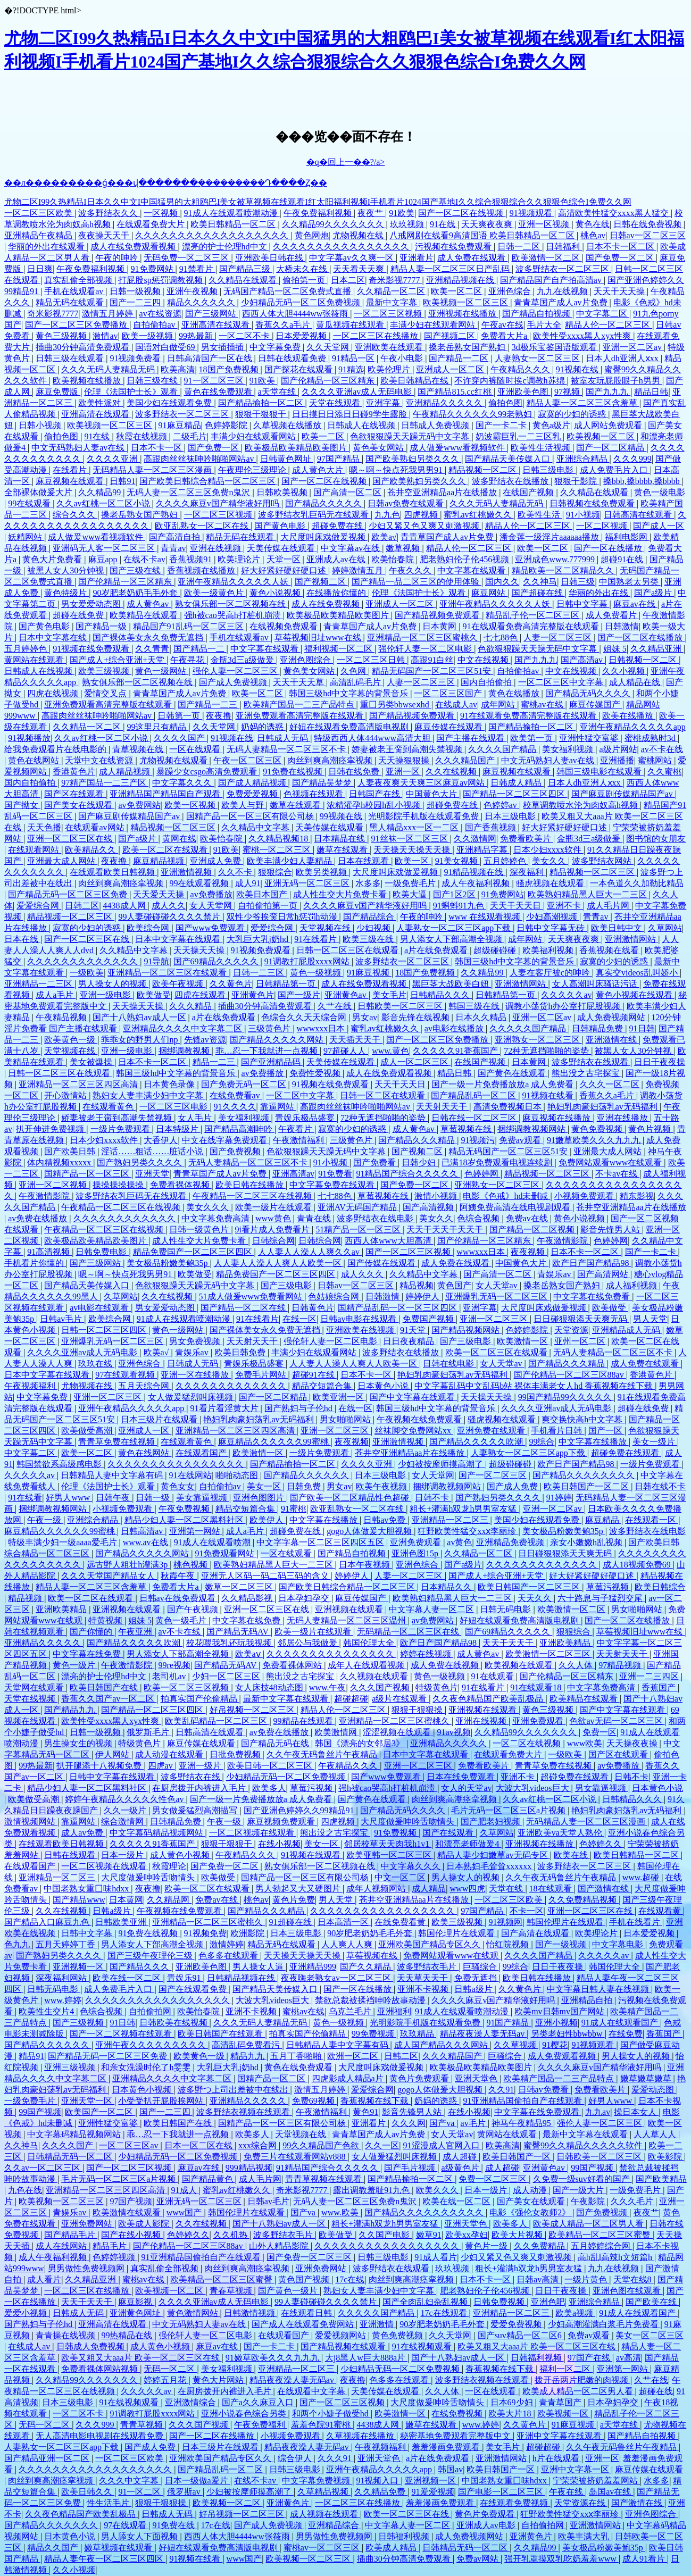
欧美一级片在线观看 (274, 1207)
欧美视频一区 (563, 2413)
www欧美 (585, 1743)
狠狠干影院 (576, 481)
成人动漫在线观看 (170, 1754)
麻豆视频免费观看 (282, 1821)
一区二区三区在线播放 (376, 335)
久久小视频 (624, 671)
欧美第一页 (532, 738)
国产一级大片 (579, 2190)
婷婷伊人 (423, 1296)
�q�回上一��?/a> (345, 161)
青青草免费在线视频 (117, 1441)
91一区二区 (140, 2491)
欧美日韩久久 (87, 2491)
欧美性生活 (540, 514)
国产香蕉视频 (491, 827)
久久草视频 (516, 2044)
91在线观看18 (536, 1687)
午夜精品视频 (62, 1017)
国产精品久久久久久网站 (278, 1039)
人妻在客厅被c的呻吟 (551, 972)
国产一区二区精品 (611, 447)
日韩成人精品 (517, 782)
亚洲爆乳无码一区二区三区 (497, 1296)
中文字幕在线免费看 (592, 1296)
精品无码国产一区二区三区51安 (432, 671)
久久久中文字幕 (130, 2480)
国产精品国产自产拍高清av (552, 280)
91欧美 (401, 213)
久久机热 (231, 2234)
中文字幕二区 (602, 313)
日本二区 (348, 280)
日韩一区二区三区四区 (104, 1330)
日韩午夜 (114, 1497)
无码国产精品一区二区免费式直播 (288, 291)
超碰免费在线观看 (626, 1452)
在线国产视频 (529, 492)
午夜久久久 (411, 570)
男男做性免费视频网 (87, 2268)
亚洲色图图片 (259, 1497)
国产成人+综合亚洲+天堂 (118, 659)
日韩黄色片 (313, 1307)
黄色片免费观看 (420, 2078)
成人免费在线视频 (446, 1665)
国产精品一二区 (459, 358)
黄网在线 (179, 838)
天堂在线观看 (335, 402)
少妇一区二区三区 (227, 1676)
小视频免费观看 (585, 1196)
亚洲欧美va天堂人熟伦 (561, 1832)
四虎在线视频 (53, 693)
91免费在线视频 (293, 771)
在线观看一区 (651, 1519)
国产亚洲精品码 (272, 1061)
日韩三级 (578, 581)
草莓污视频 (608, 1586)
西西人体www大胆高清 (389, 1240)
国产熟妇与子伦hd (299, 1408)
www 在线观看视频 (485, 916)
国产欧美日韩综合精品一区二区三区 (208, 481)
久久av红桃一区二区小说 (104, 503)
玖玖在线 (96, 1363)
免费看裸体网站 (293, 1665)
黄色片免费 (293, 1899)
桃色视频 (191, 1564)
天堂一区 (285, 559)
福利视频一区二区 (339, 648)
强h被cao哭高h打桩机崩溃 (233, 615)
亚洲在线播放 (623, 1117)
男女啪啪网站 (346, 1419)
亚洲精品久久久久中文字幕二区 (183, 1028)
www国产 (185, 2212)
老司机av (170, 1676)
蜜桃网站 (656, 760)
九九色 (387, 514)
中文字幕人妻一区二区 (432, 1609)
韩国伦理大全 (369, 1642)
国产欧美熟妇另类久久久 (413, 458)
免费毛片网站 (261, 1374)
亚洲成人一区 (144, 1430)
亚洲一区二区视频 (54, 1184)
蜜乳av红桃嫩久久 (478, 514)
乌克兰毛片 (351, 2011)
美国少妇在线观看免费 (170, 402)
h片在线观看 (556, 2458)
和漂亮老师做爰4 (468, 1843)
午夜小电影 (402, 358)
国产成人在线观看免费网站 (304, 2324)
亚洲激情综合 (191, 2402)
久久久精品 (191, 1006)
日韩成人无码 (283, 738)
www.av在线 (146, 1542)
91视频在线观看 (312, 1855)
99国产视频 (40, 2111)
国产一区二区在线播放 (641, 637)
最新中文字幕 (392, 302)
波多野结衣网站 (603, 860)
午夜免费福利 (260, 2424)
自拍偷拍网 (151, 2011)
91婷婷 (559, 1497)
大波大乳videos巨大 (533, 1788)
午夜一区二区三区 (248, 760)
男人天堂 (650, 1318)
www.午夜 (327, 1687)
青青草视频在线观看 (324, 2178)
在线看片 (71, 469)
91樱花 (555, 2044)
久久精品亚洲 (657, 648)
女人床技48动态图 (270, 1687)
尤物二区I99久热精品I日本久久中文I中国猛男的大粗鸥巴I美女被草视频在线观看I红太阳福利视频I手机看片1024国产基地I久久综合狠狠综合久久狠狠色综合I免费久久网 (317, 201)
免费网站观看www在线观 (452, 1955)
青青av (173, 548)
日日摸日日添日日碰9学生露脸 (350, 414)
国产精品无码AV (238, 1631)
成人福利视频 (632, 1285)
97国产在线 (590, 2357)
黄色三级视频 (62, 335)
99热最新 (197, 335)
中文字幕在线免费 (247, 1620)
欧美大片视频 (518, 2234)
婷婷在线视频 (426, 1653)
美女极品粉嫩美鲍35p (168, 1263)
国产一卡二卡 (502, 425)
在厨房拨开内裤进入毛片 (200, 1788)
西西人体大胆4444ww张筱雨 (296, 313)
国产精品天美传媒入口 (508, 458)
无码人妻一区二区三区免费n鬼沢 (189, 492)
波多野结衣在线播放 (511, 481)
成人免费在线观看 (472, 257)
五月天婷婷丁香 (66, 1944)
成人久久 (169, 905)
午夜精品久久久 (521, 369)
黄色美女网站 (379, 447)
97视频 (568, 391)
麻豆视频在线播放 (557, 1117)
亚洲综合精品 (583, 458)
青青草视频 (142, 2424)
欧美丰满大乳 (584, 2536)
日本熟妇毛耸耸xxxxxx (490, 1866)
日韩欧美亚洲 (121, 1922)
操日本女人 (636, 2111)
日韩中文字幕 (583, 603)
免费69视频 (314, 2100)
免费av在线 (528, 1218)
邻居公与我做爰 (308, 1642)
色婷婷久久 (601, 1843)
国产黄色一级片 (289, 2290)
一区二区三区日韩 (372, 659)
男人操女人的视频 (113, 983)
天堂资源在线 (580, 2502)
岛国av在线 (611, 2491)
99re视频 (174, 1665)
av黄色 (459, 1542)
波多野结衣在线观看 (591, 1061)
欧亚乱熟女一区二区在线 (203, 525)
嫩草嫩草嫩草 (646, 2078)
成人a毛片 (56, 994)
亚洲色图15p (416, 1553)
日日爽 (40, 268)
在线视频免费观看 (284, 626)
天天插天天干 (355, 1039)
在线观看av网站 (95, 827)
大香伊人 (161, 1140)
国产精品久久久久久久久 (52, 2525)
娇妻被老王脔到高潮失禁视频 (408, 749)
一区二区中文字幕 (301, 1095)
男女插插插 (223, 347)
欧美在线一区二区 (128, 1977)
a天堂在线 (278, 391)
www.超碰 (642, 1877)
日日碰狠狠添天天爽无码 (581, 1318)
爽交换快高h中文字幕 (583, 1419)
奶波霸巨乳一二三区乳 (519, 436)
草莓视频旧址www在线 (318, 637)
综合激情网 (123, 1821)
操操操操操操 (119, 1184)
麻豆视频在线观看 (71, 481)
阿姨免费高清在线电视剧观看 (516, 1207)
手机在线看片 (635, 1922)
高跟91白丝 (432, 659)
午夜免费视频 (185, 1508)
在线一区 (299, 1318)
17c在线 (349, 2279)
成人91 (248, 883)
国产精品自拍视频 (537, 313)
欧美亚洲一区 (339, 1397)
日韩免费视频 (500, 2301)
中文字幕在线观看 (472, 570)
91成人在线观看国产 (620, 2022)
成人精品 (429, 1888)
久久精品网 (169, 1899)
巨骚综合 (481, 1966)
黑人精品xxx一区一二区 (415, 827)
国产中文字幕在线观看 (413, 1397)
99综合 (541, 1441)
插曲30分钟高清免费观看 (83, 347)
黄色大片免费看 (53, 559)
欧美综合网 (149, 927)
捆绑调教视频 (185, 1050)
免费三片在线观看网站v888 (296, 2156)
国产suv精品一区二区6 (521, 2335)
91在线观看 (493, 1676)
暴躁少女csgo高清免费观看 (207, 771)
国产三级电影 (287, 1285)
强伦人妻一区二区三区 (236, 671)
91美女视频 (457, 860)
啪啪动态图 (237, 1475)
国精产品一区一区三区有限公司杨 (251, 816)
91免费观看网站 (225, 1553)
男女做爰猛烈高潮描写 (195, 1810)
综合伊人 (296, 2458)
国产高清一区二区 (348, 492)
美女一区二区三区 (649, 2335)
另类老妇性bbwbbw (568, 2033)
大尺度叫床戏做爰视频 (324, 536)
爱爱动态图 (653, 2089)
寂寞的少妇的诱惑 (573, 414)
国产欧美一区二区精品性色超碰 (350, 1497)
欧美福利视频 (549, 950)
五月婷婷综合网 (601, 2245)
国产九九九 (608, 391)
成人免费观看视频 (563, 2056)
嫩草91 (429, 2234)
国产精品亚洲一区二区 (47, 2458)
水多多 (368, 883)
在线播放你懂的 (337, 592)
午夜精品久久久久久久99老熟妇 (473, 414)
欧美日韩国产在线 (105, 1687)
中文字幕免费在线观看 (333, 1184)
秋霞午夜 (179, 1575)
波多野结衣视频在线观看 (244, 2111)
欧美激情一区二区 (547, 257)
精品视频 (416, 1285)
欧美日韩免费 (241, 1352)
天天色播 (44, 827)
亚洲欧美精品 (62, 1609)
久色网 (354, 671)
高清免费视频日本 (508, 1106)
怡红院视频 (508, 1944)
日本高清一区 (344, 1922)
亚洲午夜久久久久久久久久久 (151, 2044)
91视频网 (505, 1922)
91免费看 (335, 1173)
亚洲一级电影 (106, 994)
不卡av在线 (617, 1173)
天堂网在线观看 (35, 1687)
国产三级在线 (136, 570)
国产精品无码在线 (276, 1743)
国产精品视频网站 (466, 1330)
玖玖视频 (408, 224)
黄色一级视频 (316, 972)
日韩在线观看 (70, 1855)
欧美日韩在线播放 (250, 1184)
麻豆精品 (603, 1519)
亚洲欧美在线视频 (361, 1330)
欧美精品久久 (91, 849)
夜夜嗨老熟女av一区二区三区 (337, 1977)
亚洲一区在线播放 (196, 1374)
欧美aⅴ (249, 1653)
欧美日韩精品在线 (415, 380)
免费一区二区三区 (494, 2178)
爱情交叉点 (106, 693)
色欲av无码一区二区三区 (616, 1720)
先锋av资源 (205, 1039)
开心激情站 (66, 1095)
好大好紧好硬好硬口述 (284, 570)
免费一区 (599, 1732)
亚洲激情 (378, 2324)
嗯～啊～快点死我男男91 (397, 469)
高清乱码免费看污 (247, 2044)
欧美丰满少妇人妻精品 (290, 860)
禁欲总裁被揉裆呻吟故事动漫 (371, 2000)
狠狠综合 (275, 872)
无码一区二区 (170, 2368)
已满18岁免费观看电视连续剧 (498, 1162)
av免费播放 (211, 894)
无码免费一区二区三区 (187, 257)
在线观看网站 (34, 849)
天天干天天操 (620, 291)
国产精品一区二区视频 (533, 1229)
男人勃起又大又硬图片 (299, 1888)
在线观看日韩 (307, 2312)
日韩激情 (622, 626)
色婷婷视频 (115, 2257)
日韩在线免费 (354, 771)
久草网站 (665, 927)
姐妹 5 (615, 648)
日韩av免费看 (544, 2089)
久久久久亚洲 (113, 458)
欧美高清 (178, 369)
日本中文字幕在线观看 (178, 939)
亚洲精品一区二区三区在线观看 (168, 972)
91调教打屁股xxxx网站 (308, 961)
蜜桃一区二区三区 (278, 849)
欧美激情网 (336, 1732)
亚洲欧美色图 (524, 391)
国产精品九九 (70, 1709)
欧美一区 (413, 860)
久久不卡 (236, 872)
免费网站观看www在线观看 (611, 1162)
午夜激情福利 (299, 1140)
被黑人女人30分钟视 (66, 570)
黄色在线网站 (34, 760)
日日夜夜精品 (409, 1341)
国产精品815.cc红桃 (455, 391)
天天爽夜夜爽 (487, 224)
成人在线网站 (62, 2245)
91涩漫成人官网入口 (442, 2145)
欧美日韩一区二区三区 (270, 1765)
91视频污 (478, 1140)
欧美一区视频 (191, 805)
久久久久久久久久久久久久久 (83, 961)
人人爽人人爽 (347, 1944)
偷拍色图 (505, 402)
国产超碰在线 (538, 592)
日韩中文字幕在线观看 (112, 1776)
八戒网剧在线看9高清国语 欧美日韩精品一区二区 (483, 235)
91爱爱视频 (433, 2491)
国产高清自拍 (175, 536)
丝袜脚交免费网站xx (413, 1430)
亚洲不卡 (565, 905)
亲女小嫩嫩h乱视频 (587, 1542)
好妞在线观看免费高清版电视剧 (350, 726)
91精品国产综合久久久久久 (408, 1173)
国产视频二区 (450, 335)
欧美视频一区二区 (602, 436)
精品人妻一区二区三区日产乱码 (451, 268)
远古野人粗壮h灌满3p (128, 1564)
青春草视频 (232, 2290)
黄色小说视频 (276, 592)
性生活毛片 (109, 2502)
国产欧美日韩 (70, 1151)
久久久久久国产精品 (528, 1028)
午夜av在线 (502, 324)
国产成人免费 (513, 1486)
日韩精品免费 (598, 1028)
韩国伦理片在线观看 (566, 1922)
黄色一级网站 (161, 671)
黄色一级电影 (659, 492)
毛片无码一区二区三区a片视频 (509, 1810)
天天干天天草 (299, 682)
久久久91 (336, 2458)
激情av (105, 335)
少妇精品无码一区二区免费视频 (301, 302)
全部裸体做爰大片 (39, 492)
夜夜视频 (529, 1251)
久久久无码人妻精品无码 (109, 369)
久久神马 (540, 581)
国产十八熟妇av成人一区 (140, 1017)
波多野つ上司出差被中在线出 (234, 2089)
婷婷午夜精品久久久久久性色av (125, 1799)
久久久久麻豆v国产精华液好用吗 (218, 503)
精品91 (31, 2056)
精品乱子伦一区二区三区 (533, 615)
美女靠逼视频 (202, 1497)
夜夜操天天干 (104, 235)
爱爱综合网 (38, 905)
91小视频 (583, 514)
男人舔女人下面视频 (140, 2536)
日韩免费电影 (102, 1251)
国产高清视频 (429, 1207)
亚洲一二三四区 (650, 1676)
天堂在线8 (633, 2279)
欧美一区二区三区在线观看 (497, 1352)
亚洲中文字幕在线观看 (560, 2435)
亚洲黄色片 (252, 994)
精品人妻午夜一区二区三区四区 (104, 2558)
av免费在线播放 (38, 1218)
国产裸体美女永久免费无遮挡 (149, 637)
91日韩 (642, 1028)
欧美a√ (384, 536)
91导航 (156, 961)
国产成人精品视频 (253, 782)
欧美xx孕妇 (466, 2234)
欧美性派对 (100, 402)
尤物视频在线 (359, 235)
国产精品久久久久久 (324, 503)
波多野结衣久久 (109, 213)
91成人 (185, 2190)
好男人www (69, 1497)
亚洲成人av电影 (487, 2525)
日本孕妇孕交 (304, 1598)
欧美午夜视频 (178, 983)
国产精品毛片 (70, 2234)
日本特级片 (178, 1128)
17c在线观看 (444, 2312)
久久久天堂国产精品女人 (109, 1575)
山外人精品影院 (280, 2245)
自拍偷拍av (155, 324)
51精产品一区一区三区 (359, 1229)
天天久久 (536, 1598)
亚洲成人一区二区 (451, 369)
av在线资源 (160, 313)
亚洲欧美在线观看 (390, 347)
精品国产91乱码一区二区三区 (189, 626)
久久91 (501, 2089)
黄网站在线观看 (35, 659)
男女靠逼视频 (601, 1788)
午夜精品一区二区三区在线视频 (253, 1196)
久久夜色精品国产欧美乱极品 (488, 1698)
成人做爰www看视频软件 (458, 447)
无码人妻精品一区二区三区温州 (347, 1620)
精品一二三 (215, 1061)
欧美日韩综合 (660, 1586)
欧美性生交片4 (47, 2011)
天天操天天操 (200, 950)
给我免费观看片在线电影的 (56, 749)
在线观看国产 (202, 1452)
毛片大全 (544, 324)
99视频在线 (342, 816)
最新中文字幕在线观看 (286, 1698)
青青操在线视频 (66, 2335)
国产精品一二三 (208, 704)
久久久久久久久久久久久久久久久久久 (383, 1910)
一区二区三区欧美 (39, 213)
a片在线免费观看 (437, 950)
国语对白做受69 (166, 347)
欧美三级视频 (104, 671)
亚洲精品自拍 (587, 2000)
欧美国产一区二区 (100, 2111)
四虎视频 (422, 514)
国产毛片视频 (410, 2167)
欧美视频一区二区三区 (466, 302)
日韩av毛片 (62, 1318)
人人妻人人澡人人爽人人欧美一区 (279, 1263)
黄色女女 (178, 1486)
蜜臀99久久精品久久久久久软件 (584, 2145)
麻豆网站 (489, 592)
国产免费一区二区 (621, 257)
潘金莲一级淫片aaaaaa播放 (550, 536)
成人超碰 (461, 2156)
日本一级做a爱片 (197, 2480)
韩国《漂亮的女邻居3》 (360, 1743)
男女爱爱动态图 (92, 603)
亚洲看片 (416, 257)
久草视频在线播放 (288, 425)
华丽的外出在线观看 (47, 246)
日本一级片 (123, 1855)
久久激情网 (475, 838)
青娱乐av (555, 1274)
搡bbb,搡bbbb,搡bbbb (642, 481)
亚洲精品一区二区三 (451, 1519)
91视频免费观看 (262, 950)
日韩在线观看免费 (293, 358)
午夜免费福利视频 (319, 213)
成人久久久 (363, 1274)
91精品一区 (354, 358)
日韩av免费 (385, 1519)
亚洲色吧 (548, 2301)
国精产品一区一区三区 (87, 1173)
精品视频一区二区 (483, 469)
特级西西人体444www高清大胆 (373, 738)
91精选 (351, 369)
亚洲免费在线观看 (492, 1430)
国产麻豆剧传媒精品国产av (623, 793)
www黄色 (274, 1218)
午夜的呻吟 (117, 257)
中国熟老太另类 (630, 581)
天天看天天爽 (359, 268)
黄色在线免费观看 (219, 391)
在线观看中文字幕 (312, 2391)
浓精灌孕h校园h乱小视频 (374, 805)
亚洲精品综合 (334, 2525)
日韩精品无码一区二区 (70, 2156)
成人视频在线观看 (325, 2514)
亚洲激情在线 (612, 1039)
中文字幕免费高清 (216, 1218)
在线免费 (626, 2033)
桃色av (592, 235)
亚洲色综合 (510, 291)
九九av (597, 2111)
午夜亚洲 (136, 1631)
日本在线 (22, 939)
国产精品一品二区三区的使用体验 (416, 581)
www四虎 (468, 1888)
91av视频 (454, 1732)
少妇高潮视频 (552, 916)
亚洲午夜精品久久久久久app (633, 726)
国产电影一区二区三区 (501, 2491)
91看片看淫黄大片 (225, 1408)
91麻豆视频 (369, 972)
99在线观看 (30, 503)
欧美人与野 (243, 805)
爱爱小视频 (26, 2312)
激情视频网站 (30, 1821)
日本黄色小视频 (142, 2089)
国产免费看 (375, 1162)
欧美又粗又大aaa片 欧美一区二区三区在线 (537, 2346)
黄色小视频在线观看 (635, 994)
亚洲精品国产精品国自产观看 (166, 793)
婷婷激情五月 (358, 570)
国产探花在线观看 (299, 369)
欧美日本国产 (262, 894)
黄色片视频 (650, 1128)
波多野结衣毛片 (428, 1966)
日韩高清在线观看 (639, 514)
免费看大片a (505, 335)
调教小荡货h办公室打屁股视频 (563, 1006)
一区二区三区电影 (174, 1106)
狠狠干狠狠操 (418, 1709)
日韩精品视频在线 (242, 1977)
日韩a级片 (112, 1910)
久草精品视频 (324, 2491)
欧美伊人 (267, 1519)
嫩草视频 (404, 548)
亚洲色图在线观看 (628, 2290)
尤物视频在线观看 (174, 760)
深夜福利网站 (62, 1977)
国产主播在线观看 (471, 738)
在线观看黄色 (109, 1106)
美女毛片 (389, 994)
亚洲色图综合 (306, 659)
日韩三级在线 (153, 380)
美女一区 (265, 1486)
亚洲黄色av (346, 994)
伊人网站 (113, 1754)
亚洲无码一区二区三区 (308, 883)
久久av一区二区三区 (43, 2167)
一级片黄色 (586, 2279)
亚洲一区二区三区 (495, 1318)
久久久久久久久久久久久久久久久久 (342, 246)
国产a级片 (654, 592)
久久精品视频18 (279, 838)
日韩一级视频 (136, 291)
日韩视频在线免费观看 (593, 503)
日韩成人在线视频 (362, 425)
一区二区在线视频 (528, 1743)
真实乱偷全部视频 (79, 280)
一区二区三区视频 (389, 313)
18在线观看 (551, 1888)
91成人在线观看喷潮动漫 (232, 213)
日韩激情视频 (250, 2312)
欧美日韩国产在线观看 (221, 2033)
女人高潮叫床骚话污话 (595, 983)
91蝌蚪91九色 (459, 905)
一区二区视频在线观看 (252, 1832)
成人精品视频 (125, 771)
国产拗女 (22, 805)
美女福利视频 (568, 749)
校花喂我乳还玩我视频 (229, 1642)
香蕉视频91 (191, 559)
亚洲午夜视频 (193, 291)
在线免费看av (236, 1095)
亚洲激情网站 (631, 939)
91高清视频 (49, 1251)
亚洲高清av (293, 1173)
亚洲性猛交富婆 (590, 738)
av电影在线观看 (100, 1307)
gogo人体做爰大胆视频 (370, 1531)
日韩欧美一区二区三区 (401, 1006)
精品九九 (248, 2056)
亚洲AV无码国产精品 (358, 1207)
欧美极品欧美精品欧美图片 (297, 447)
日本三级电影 (511, 816)
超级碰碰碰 (495, 950)
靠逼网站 (278, 1106)
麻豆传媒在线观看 (449, 726)
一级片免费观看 (121, 1128)
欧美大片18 (510, 2413)
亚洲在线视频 (216, 548)
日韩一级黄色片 (200, 1229)
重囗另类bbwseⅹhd (395, 704)
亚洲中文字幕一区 (576, 2469)
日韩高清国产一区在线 (210, 358)
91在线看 (25, 1497)
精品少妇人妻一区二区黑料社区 (185, 1519)
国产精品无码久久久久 (588, 693)
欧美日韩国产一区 (517, 2156)
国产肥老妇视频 (491, 1821)
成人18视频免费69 (638, 1564)
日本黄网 (440, 626)
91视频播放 (29, 738)
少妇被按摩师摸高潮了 (441, 1464)
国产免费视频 (236, 1151)
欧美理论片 (240, 559)
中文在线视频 (484, 659)
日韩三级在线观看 (71, 358)
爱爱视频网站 (341, 2335)
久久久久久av (566, 994)
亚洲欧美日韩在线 (270, 257)
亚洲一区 (404, 771)
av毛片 (474, 2123)
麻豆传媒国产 (595, 704)
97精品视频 (620, 1665)
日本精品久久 (447, 1586)
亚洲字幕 (384, 402)
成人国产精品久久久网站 (442, 2044)
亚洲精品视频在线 (461, 280)
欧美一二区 (324, 436)
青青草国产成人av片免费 (561, 302)
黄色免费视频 (598, 1128)
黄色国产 (454, 1285)
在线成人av (456, 704)
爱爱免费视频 (517, 2324)
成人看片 (44, 2279)
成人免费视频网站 (612, 1017)
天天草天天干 (423, 1977)
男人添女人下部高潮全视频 (452, 939)
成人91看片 (644, 2558)
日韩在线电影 (449, 1363)
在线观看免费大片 (151, 224)
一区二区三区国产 (449, 693)
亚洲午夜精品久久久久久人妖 (234, 581)
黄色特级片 (66, 592)
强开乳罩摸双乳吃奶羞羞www (561, 2558)
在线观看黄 (660, 1910)
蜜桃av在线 (543, 704)
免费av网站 (478, 2558)
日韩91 (122, 481)
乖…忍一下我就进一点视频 (267, 1050)
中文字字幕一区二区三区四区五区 (321, 1542)
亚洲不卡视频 (424, 1989)
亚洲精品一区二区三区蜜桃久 (423, 637)
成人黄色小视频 (181, 1855)
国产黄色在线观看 (513, 1073)
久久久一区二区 (611, 1084)
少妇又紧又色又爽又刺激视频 (425, 525)
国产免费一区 (214, 447)
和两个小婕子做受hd (331, 2413)
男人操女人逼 (259, 1966)
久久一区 (382, 2145)
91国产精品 (508, 2022)
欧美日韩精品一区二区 (234, 224)
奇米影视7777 (395, 280)
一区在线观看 (195, 749)
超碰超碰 (351, 1698)
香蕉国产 (660, 1687)
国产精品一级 (102, 626)
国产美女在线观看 (79, 805)
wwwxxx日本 (322, 1028)
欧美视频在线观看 (520, 1665)
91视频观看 (532, 213)
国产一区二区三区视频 (409, 1251)
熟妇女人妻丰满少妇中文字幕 (149, 1095)
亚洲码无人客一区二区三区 (105, 548)
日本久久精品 (482, 1017)
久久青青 (152, 648)
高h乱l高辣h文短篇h (616, 2257)
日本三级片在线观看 (160, 1419)
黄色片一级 (487, 2245)
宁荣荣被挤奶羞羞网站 (596, 2480)
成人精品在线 (635, 682)
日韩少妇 (420, 1162)
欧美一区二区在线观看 (166, 849)
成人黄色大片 (318, 469)
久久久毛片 (633, 2201)
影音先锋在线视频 (416, 1017)
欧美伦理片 (390, 369)
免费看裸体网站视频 (100, 2368)
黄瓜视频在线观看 (351, 324)
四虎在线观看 (201, 994)
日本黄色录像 (170, 1084)
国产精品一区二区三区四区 (515, 793)
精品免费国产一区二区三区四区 (193, 1251)
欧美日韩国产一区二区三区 (530, 1586)
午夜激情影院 (45, 1196)
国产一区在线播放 (609, 548)
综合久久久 (75, 514)
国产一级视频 (561, 1944)
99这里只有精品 (157, 726)
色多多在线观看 (229, 1955)
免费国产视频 (429, 1318)
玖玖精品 (418, 2033)
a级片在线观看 (400, 1698)
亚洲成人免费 (216, 860)
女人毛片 (196, 1117)
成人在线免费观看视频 (134, 246)
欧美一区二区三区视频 (187, 1687)
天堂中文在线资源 (100, 760)
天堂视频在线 (326, 927)
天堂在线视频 (30, 1698)
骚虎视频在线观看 (551, 883)
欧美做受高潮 (87, 1430)
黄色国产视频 (304, 2279)
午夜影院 (589, 2201)
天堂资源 (571, 1330)
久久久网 (409, 2123)
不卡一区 (527, 1910)
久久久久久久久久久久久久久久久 (331, 1653)
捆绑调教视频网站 (532, 1128)
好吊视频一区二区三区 (253, 1709)
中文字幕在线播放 (594, 1441)
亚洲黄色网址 (136, 2312)
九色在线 (25, 2190)
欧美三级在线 (369, 939)
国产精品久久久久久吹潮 (477, 1441)
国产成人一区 (658, 525)
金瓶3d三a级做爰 (243, 659)
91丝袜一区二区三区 (410, 838)
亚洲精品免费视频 (511, 1542)
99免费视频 (374, 2033)
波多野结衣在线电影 (376, 1218)
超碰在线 (656, 2391)
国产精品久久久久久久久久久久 (425, 2212)
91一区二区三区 (215, 380)
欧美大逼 (411, 894)
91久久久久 (235, 1106)
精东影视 (637, 1196)
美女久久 (550, 860)
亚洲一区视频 (544, 224)
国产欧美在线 (652, 2301)
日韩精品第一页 (287, 983)
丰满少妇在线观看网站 (433, 324)
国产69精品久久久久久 (217, 961)
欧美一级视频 (148, 335)
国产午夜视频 (193, 1609)
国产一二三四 (136, 302)
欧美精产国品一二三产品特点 (300, 704)
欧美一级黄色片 (215, 592)
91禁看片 (197, 268)
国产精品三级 (245, 268)
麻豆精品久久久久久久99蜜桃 (274, 1441)
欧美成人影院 (144, 2223)
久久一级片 (126, 1810)
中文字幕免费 (276, 347)
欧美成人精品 (392, 2547)
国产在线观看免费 (194, 1989)
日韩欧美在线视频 (174, 2022)
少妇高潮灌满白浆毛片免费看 (604, 2324)
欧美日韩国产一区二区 (587, 1486)
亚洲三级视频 (70, 2067)
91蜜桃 (293, 1508)
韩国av (450, 2469)
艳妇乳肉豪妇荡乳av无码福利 (603, 1106)
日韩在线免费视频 (648, 224)
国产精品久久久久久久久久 (584, 1475)
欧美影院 (666, 2156)
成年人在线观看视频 (367, 1665)
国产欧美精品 (661, 2178)
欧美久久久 (438, 2190)
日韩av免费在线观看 (407, 503)
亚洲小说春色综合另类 (244, 2413)
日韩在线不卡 (660, 1486)
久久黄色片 (231, 983)
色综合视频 (479, 1218)
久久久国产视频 (381, 1687)
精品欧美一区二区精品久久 (564, 570)
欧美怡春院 (393, 559)
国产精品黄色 (208, 2178)
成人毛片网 (609, 905)
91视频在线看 (549, 1095)
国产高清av (583, 659)
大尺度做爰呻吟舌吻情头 (408, 1821)
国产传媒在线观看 (382, 1263)
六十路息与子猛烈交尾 (601, 1598)
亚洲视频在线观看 (128, 1609)
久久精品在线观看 (244, 280)
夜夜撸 (218, 715)
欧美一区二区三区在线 (407, 2514)
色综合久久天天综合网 (304, 1017)
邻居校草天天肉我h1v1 (387, 1843)
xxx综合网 (258, 2145)
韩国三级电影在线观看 (600, 771)
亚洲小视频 (556, 2022)
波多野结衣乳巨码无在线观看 (314, 514)
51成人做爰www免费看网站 (252, 1296)
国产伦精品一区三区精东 (329, 380)
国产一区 (606, 1430)
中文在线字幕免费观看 (225, 1140)
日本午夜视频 (365, 1564)
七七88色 (502, 637)
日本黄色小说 (384, 1385)
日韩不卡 (433, 1497)
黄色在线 (593, 224)
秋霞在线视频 (142, 436)
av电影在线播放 (455, 1028)
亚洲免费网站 (87, 2223)
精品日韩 (651, 391)
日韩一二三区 (259, 972)
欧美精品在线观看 (145, 615)
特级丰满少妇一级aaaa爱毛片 (63, 1542)
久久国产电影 (385, 2234)
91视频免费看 (136, 358)
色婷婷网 (482, 1173)
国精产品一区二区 (272, 2078)
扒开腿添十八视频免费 (100, 1765)
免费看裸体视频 (181, 1184)
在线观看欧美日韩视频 (113, 872)
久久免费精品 (540, 2245)
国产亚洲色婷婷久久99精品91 (300, 1810)
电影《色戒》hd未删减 (506, 1196)
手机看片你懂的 (35, 1263)
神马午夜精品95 (522, 2123)
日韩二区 (82, 905)
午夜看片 (296, 1128)
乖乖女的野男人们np (140, 1039)
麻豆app (104, 559)
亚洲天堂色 (477, 2078)
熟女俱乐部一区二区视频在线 (231, 603)
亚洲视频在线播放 (463, 313)
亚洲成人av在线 (337, 559)
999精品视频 (249, 2167)
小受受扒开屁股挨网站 (161, 2100)
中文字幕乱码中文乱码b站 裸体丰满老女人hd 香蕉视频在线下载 (534, 1385)
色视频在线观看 (314, 793)
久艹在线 (336, 1006)
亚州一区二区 (580, 1341)
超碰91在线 (623, 559)
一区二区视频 (602, 525)
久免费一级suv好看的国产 (582, 2178)
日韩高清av (143, 1531)
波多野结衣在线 (191, 1776)
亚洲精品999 (312, 1966)
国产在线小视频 (132, 2234)
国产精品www (79, 1899)
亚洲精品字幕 (483, 849)
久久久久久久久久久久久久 (125, 1218)
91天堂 (414, 1330)
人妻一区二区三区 (558, 637)
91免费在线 (174, 2525)
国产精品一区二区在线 (244, 1307)
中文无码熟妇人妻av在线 (79, 447)
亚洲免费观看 (416, 1542)
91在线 (443, 224)
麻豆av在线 (635, 603)
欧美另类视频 (322, 872)
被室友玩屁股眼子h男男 (616, 380)
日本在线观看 (364, 860)
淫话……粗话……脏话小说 (153, 1151)
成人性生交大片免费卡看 (341, 894)
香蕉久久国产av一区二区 (108, 1698)
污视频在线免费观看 (454, 246)
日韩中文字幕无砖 (552, 927)
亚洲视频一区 (79, 1966)
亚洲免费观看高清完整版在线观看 (109, 704)
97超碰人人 (345, 1050)
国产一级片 (299, 994)
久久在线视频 (452, 771)
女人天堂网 (211, 905)
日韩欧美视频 (283, 492)
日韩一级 (154, 1497)
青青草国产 (561, 2402)
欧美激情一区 (523, 1341)
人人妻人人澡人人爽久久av (310, 1251)
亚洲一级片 (201, 1765)
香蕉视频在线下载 (375, 2100)
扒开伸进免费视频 (51, 1128)
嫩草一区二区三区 (240, 1586)
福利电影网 (627, 536)
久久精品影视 (247, 1598)
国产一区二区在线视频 (461, 213)
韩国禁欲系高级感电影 (60, 1464)
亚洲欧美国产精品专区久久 (430, 1944)
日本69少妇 (512, 2402)
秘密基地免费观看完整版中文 (456, 2435)
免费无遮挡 (476, 1977)
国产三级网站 (211, 313)
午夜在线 (567, 2491)
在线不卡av (144, 559)
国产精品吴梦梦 (323, 782)
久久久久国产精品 (503, 749)
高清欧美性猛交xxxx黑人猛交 (614, 213)
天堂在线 (507, 1888)
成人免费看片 (612, 615)
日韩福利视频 (537, 2357)
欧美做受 (154, 994)
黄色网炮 (312, 235)
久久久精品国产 (466, 760)
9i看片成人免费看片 (273, 1229)
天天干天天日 (516, 905)
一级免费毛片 (411, 883)
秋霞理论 (169, 1866)
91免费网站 (153, 268)
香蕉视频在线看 (610, 950)
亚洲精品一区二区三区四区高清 (79, 1084)
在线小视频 (279, 1843)
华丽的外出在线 (599, 592)
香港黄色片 (74, 771)
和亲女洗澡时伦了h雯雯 (147, 2067)
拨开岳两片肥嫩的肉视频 (582, 2380)
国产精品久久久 (140, 1966)
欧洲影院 (248, 1933)
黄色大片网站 (219, 2380)
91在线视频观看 (423, 2346)
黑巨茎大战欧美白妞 (451, 983)
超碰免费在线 (338, 525)
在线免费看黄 (401, 1922)
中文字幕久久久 (183, 782)
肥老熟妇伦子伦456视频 (465, 559)
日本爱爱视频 (302, 335)
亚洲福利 (394, 2011)
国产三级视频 (79, 2022)
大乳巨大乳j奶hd (258, 939)
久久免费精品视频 (583, 1899)
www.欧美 (341, 2212)
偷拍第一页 (304, 280)
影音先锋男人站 (611, 1229)
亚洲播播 (617, 760)
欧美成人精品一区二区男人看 (589, 2223)
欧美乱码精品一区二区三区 (217, 1720)
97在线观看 (126, 2525)
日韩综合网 (273, 1240)
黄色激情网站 (193, 2312)
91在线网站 (190, 1475)
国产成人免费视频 (234, 682)
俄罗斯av (185, 2491)
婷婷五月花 (166, 2380)
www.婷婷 (62, 2000)
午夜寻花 (188, 659)
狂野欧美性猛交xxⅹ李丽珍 (468, 1531)
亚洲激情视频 (187, 872)
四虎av (161, 1765)
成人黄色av (149, 603)
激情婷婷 (227, 1944)
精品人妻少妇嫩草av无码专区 (493, 1855)
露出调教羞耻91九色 (372, 2190)
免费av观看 (521, 1140)
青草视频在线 (138, 749)
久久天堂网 (328, 347)
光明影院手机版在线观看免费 (424, 816)
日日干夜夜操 (659, 1061)
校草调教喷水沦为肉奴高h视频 (581, 805)
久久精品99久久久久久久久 (334, 224)
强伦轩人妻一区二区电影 (426, 648)
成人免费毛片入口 (615, 469)
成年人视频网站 (377, 1888)
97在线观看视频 (126, 1374)
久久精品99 (100, 492)
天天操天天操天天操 (412, 849)
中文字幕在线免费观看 (537, 2111)
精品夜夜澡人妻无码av (483, 2033)
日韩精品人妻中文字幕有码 (113, 1475)
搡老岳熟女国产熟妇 (468, 347)
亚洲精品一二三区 (39, 983)
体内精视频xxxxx (60, 1162)
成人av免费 (83, 1832)
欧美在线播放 (628, 715)
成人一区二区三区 (415, 1061)
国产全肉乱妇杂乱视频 (426, 2301)
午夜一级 (45, 1519)
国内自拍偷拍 (487, 682)
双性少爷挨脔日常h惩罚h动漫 (283, 916)
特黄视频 (106, 1620)
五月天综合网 (144, 1385)
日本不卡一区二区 (621, 246)
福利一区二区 (566, 2368)
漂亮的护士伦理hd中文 (225, 246)
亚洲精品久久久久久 (445, 402)
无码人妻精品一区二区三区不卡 (287, 749)
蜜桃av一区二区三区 (323, 2547)
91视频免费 (205, 1933)
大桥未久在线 (302, 268)
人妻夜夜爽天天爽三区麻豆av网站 (422, 782)
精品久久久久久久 (202, 302)
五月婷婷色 (26, 648)
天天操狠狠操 (404, 760)
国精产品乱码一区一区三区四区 (398, 1307)
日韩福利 (564, 246)
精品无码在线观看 (71, 302)
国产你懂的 (92, 1631)
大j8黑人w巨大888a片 (366, 2357)
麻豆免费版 (58, 391)
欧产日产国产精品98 (591, 1263)
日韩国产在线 (375, 793)
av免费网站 (139, 805)
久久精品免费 (380, 2491)
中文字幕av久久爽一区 (352, 257)
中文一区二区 (401, 1877)
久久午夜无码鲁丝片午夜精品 (323, 1754)
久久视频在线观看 (375, 1676)
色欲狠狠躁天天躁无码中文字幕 (410, 436)
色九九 (18, 1944)
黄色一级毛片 (182, 1620)
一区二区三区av (129, 2145)
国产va (442, 2123)
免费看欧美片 (526, 838)
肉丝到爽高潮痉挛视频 (330, 760)
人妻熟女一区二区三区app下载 (454, 927)
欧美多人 (269, 1788)
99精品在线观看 (304, 1720)
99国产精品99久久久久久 (566, 1397)
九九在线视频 (563, 291)
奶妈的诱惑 (263, 726)
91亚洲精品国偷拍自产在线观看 (523, 2100)
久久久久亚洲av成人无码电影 (358, 391)
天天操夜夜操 (633, 1743)
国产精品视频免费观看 (438, 615)
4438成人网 (125, 905)
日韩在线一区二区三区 (475, 1117)
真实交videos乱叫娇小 (638, 972)
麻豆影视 (136, 2301)
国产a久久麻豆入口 (259, 2402)
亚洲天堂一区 (87, 2100)
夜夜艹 (371, 213)
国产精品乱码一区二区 (474, 1095)
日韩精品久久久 (441, 994)
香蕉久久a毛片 (283, 324)
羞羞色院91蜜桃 (322, 2424)
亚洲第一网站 (195, 1531)
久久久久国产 (180, 738)
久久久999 (632, 458)
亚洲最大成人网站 (62, 860)
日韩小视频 (41, 425)
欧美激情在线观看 (128, 2212)
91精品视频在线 (474, 872)
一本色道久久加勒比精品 (637, 883)
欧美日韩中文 (617, 927)
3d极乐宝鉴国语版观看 (555, 347)
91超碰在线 (291, 1922)
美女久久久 (208, 1207)
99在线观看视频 (200, 883)
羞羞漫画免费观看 (447, 2447)
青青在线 (315, 1218)
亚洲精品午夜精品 (39, 235)
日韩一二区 (519, 246)
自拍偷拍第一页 (268, 905)
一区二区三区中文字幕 (561, 682)
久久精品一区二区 (392, 291)
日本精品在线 (340, 838)
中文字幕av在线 (351, 548)
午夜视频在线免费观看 (420, 1419)
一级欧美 (87, 972)
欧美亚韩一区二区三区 (390, 1855)
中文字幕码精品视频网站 (157, 1832)
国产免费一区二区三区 (310, 2257)
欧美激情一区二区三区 (549, 1653)
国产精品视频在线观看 (344, 2346)
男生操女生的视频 (79, 1743)
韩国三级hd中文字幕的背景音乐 (349, 693)
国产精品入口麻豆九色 (47, 1922)
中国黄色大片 (432, 793)
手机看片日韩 (557, 1430)
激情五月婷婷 (108, 313)
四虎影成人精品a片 (349, 2078)
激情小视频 (436, 1196)
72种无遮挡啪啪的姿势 (547, 1050)
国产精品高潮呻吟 (239, 1128)
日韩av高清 (539, 2279)
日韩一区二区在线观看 (383, 1095)
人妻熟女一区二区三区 (538, 358)
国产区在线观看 (75, 793)
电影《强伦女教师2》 (530, 2212)
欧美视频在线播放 (88, 380)
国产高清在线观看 (536, 1933)
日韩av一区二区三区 (648, 235)
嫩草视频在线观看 (119, 2547)
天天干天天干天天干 (445, 1229)
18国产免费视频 (230, 369)
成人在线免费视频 (327, 603)
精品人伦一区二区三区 (608, 324)
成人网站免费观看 (609, 425)
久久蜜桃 (664, 771)
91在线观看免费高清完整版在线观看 (532, 626)
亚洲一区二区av (633, 347)
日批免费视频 (236, 1754)
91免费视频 (396, 1832)
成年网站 (499, 704)
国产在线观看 (449, 1832)
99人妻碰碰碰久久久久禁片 (170, 916)
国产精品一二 (200, 648)
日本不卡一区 (157, 447)
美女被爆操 (92, 1061)
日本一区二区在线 (199, 2145)
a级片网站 (618, 749)
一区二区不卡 (245, 335)
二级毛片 (190, 436)
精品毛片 (111, 2245)
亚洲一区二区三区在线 (70, 838)
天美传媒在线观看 (282, 548)
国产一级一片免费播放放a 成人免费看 (503, 1084)
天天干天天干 (509, 1642)
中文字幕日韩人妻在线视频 (599, 1989)
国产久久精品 (366, 1966)
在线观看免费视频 (515, 2502)
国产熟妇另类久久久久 (140, 1162)
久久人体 (577, 1665)
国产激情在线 (604, 1888)
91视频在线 (578, 369)
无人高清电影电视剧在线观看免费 (100, 2435)
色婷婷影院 (227, 425)
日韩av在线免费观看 (178, 1598)
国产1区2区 (455, 894)
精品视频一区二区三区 (174, 827)
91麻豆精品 (180, 425)
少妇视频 (374, 927)
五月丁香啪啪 (296, 2056)
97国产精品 (339, 458)
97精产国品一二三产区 (104, 782)
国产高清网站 (603, 1274)
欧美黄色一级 (70, 1039)
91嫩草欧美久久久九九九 (595, 1140)
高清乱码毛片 (356, 682)
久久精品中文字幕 (256, 827)
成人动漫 (531, 2190)
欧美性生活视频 (541, 447)
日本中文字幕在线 (54, 637)
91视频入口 (378, 2480)
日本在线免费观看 (462, 1776)
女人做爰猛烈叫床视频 (191, 1397)
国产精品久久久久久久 (307, 1475)
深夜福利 (528, 872)
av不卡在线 (662, 749)
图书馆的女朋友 (656, 838)
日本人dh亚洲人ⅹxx (623, 358)
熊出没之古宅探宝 (587, 1073)
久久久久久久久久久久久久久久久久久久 (212, 235)
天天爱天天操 (159, 894)
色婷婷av (501, 805)
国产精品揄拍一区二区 (261, 402)
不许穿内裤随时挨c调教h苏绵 (510, 380)
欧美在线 (572, 1855)
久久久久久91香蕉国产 (456, 1050)
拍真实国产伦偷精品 (200, 1698)
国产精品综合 (369, 916)
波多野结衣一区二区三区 (563, 268)
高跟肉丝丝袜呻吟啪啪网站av (200, 458)
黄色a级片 (551, 425)
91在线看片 (316, 939)
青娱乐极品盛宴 (306, 1117)
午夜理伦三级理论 (253, 469)
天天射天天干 (442, 1106)
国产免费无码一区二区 (244, 1084)
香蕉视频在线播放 (202, 570)
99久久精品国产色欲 (321, 2145)
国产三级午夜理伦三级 (151, 1955)
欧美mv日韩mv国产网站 (560, 2011)
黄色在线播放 (515, 693)
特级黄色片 (436, 1687)
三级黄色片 (270, 1028)
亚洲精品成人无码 (627, 1330)
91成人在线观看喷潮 (213, 1542)
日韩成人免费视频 (436, 425)
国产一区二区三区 (494, 1475)
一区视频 (162, 213)
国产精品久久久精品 (417, 1140)
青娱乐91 (185, 1977)
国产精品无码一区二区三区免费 (68, 894)
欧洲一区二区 (353, 2056)
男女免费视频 (195, 1341)
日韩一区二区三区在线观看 (348, 950)
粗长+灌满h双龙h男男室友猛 (464, 1508)
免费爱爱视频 (253, 793)
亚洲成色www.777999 (556, 559)
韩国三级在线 (475, 1006)
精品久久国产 (53, 2547)
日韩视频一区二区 (644, 659)
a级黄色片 (461, 2167)
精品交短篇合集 (323, 1385)
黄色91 (365, 2111)
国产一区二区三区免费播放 (77, 324)
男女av (364, 1017)
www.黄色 (390, 1050)
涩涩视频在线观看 (398, 1732)
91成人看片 (435, 2257)
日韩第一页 (179, 715)
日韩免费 (305, 1486)
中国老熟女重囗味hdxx (87, 1888)
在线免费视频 (458, 2413)
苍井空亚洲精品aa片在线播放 (443, 492)
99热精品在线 (127, 2335)
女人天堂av (498, 1285)
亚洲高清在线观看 (216, 324)
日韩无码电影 (506, 1609)
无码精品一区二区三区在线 (409, 1631)
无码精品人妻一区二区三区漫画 (153, 469)
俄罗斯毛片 (149, 1732)
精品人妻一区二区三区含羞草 (583, 402)
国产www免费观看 (211, 927)
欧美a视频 (575, 2312)
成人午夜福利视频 (477, 883)
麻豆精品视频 (159, 860)
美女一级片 (654, 1441)
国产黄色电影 (280, 525)
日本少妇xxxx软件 (548, 849)
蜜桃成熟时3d (651, 738)
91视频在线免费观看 (92, 648)
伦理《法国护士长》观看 (132, 391)
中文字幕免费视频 (317, 2480)
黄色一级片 (75, 1665)
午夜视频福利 (30, 1385)
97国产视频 (131, 2201)
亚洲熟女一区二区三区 (538, 1039)
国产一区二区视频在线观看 (122, 2033)
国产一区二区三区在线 (87, 939)
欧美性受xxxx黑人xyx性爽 (583, 335)
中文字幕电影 (618, 1944)
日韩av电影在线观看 (359, 1318)
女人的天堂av (466, 1788)
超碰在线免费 (79, 615)
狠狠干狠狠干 (261, 414)
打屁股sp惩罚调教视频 (161, 280)
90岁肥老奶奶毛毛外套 (136, 592)
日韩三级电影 (549, 469)
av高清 (628, 2357)
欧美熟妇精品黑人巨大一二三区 (588, 894)
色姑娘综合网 (334, 1296)
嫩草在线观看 (296, 805)
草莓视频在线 (467, 1128)
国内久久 (502, 581)
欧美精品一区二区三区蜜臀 (600, 2234)
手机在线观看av (74, 291)
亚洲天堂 (152, 1173)
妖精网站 (26, 536)
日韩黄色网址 (286, 458)
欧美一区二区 (457, 291)
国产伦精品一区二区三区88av (570, 1374)
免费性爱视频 (316, 1073)
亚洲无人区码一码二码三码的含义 (266, 1575)
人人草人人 (656, 2134)
